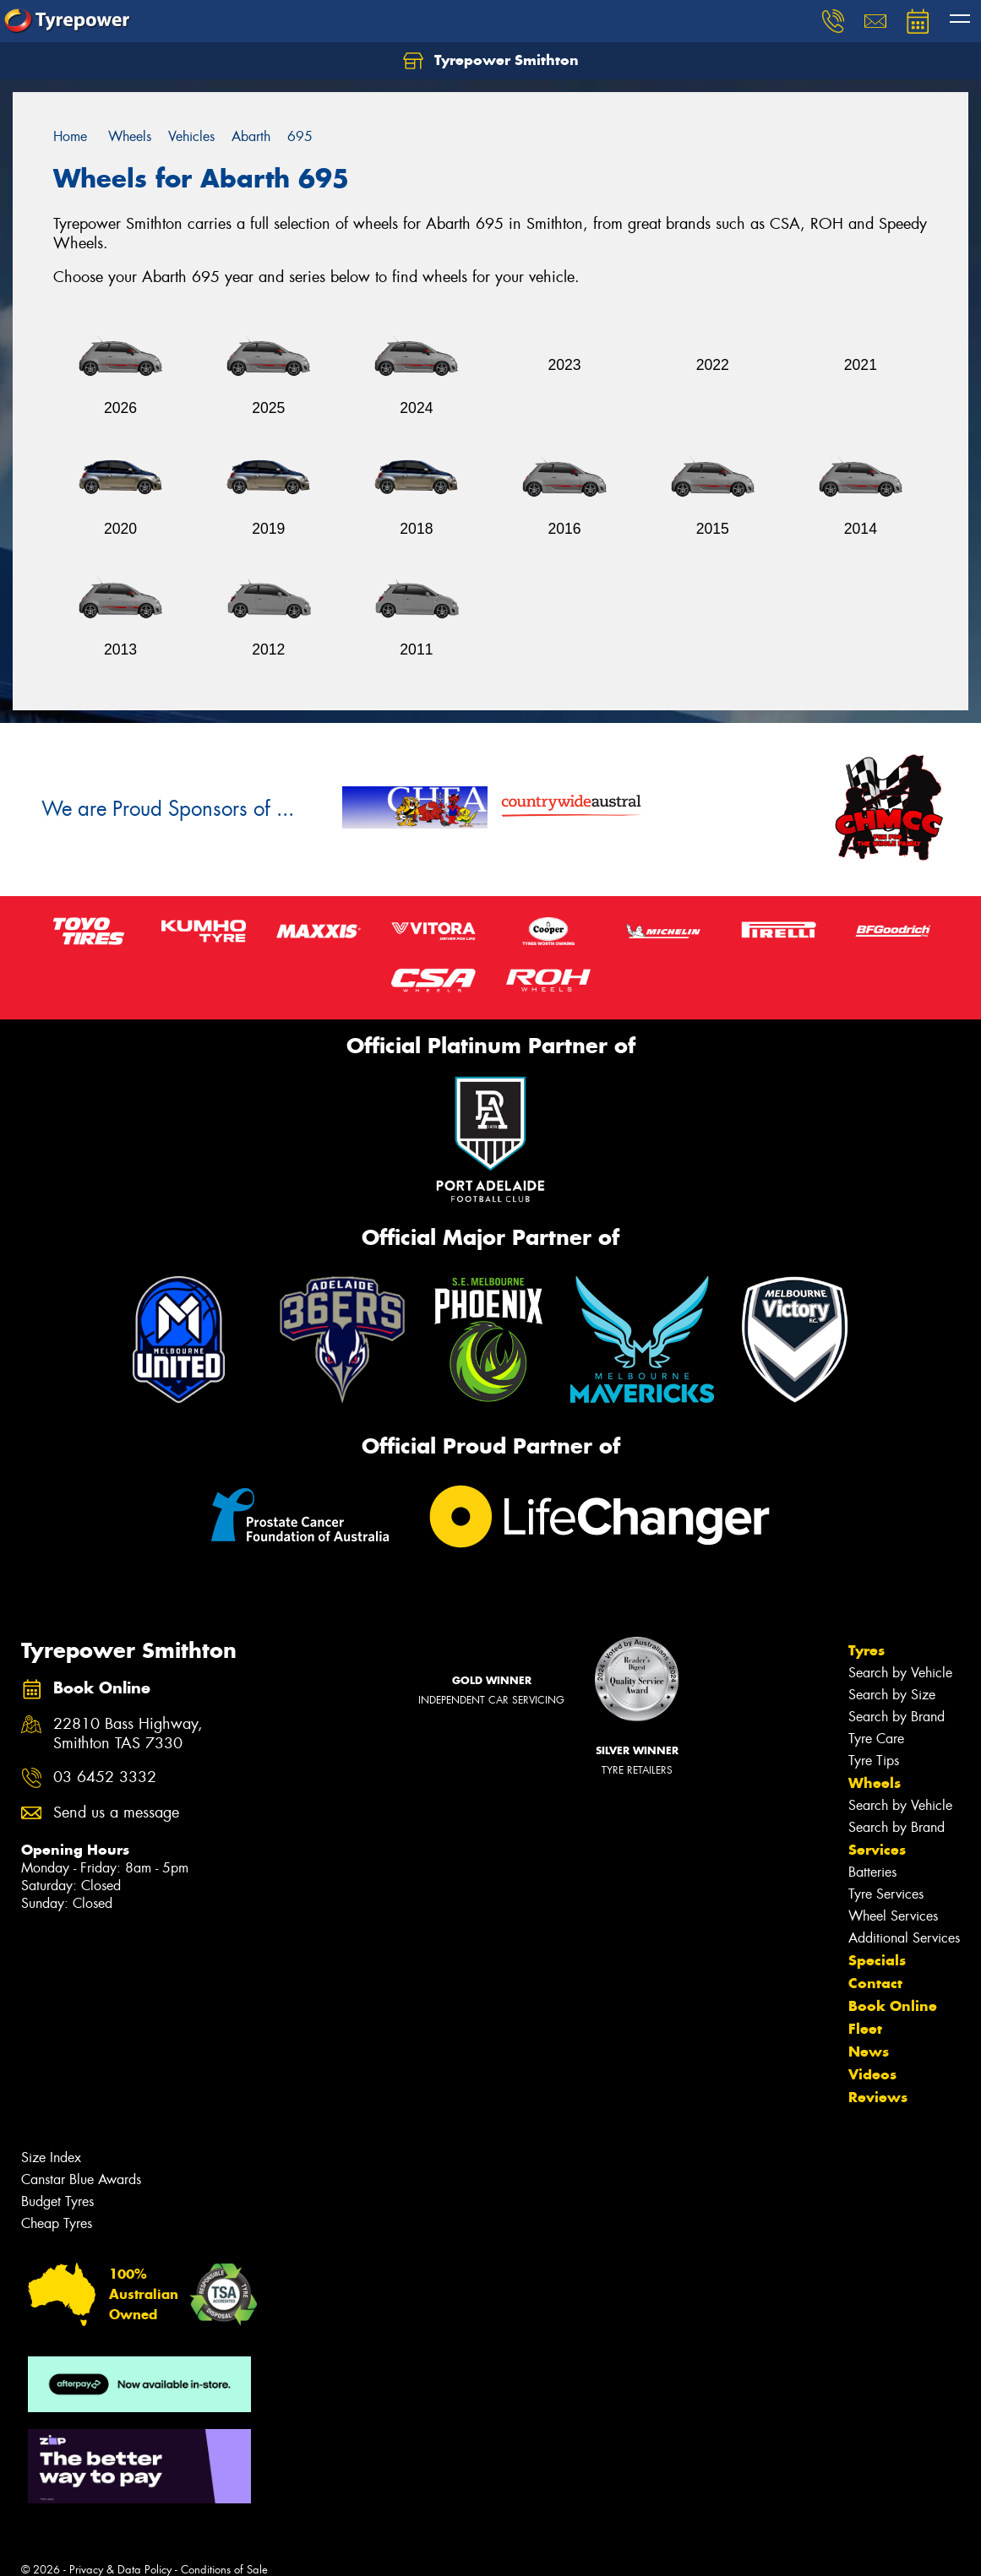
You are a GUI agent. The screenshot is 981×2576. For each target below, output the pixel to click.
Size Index (51, 2157)
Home (70, 136)
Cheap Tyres (56, 2223)
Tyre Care (876, 1738)
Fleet (865, 2028)
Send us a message (116, 1813)
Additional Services (904, 1938)
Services (877, 1849)
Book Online (892, 2006)
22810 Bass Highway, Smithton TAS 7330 (128, 1734)
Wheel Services (893, 1916)
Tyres (866, 1650)
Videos (872, 2074)
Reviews (877, 2097)
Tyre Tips (873, 1760)
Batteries (872, 1872)
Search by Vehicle (900, 1673)
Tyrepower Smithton (491, 61)
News (868, 2051)
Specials (877, 1960)
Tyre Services (886, 1894)
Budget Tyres (57, 2201)
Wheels (874, 1783)
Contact (875, 1983)
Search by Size (891, 1695)
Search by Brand (896, 1716)
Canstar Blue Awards (81, 2179)
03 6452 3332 (104, 1777)
